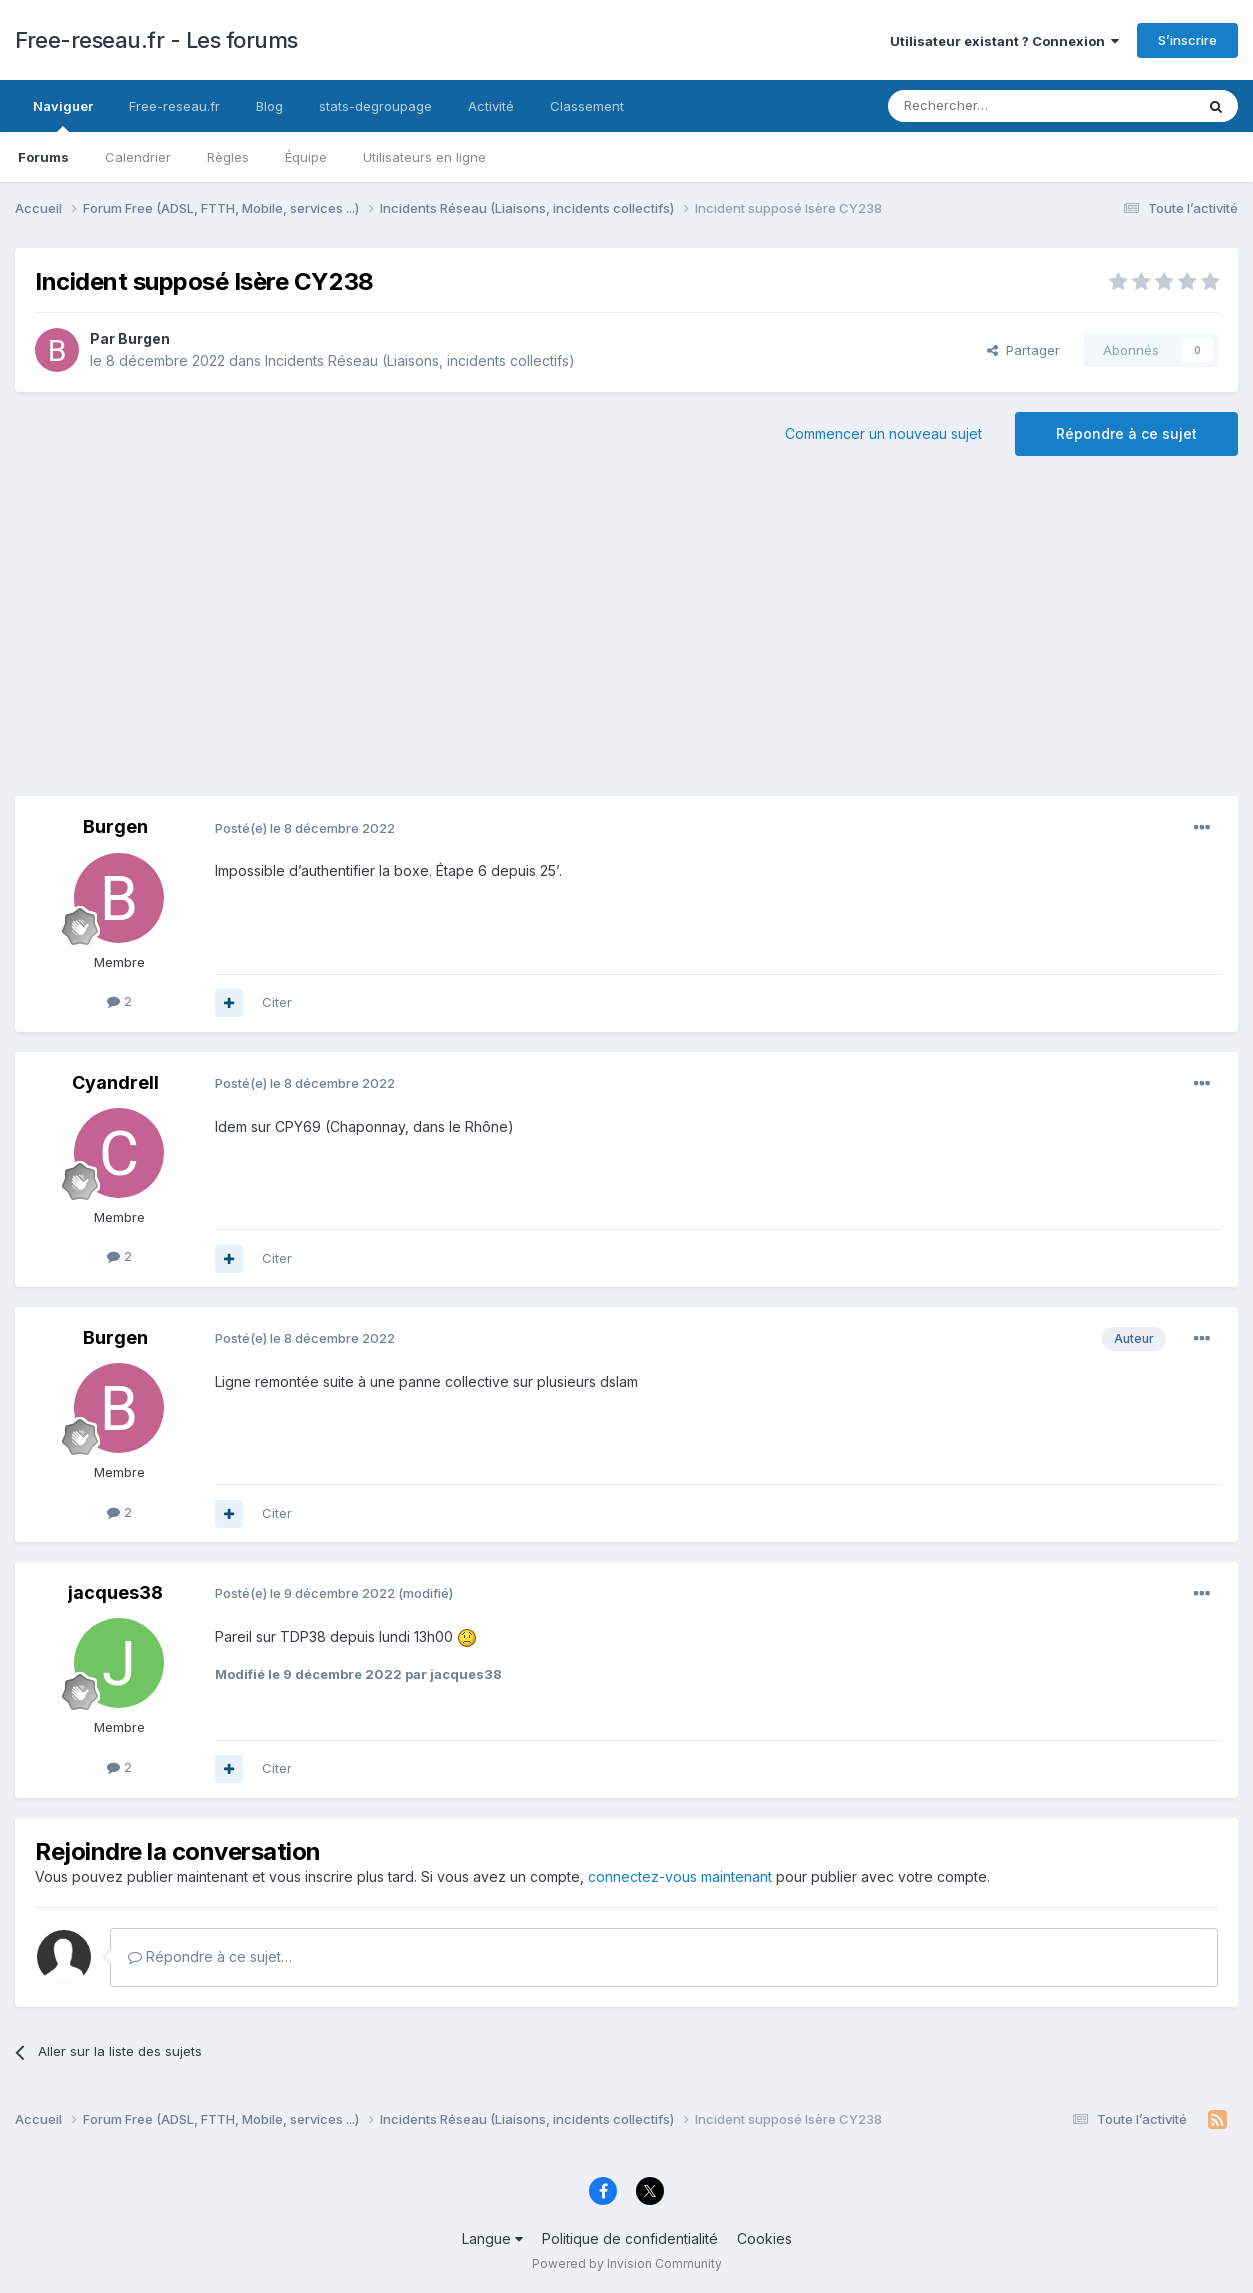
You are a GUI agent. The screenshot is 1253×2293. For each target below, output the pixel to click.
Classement (587, 106)
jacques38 (115, 1592)
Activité (491, 106)
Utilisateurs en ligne (424, 157)
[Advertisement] (627, 636)
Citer (277, 1002)
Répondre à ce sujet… (210, 1956)
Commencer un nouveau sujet (883, 433)
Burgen (144, 338)
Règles (228, 157)
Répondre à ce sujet (1126, 433)
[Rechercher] (997, 106)
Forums (43, 157)
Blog (269, 106)
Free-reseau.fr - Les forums (156, 40)
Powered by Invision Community (627, 2263)
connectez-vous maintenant (680, 1876)
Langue (492, 2238)
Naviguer (63, 115)
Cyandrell (115, 1082)
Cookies (764, 2238)
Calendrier (138, 157)
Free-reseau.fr (174, 106)
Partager (1023, 350)
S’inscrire (1187, 40)
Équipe (306, 157)
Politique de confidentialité (630, 2238)
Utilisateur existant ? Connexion (1004, 41)
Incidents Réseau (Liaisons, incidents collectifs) (420, 360)
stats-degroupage (375, 106)
